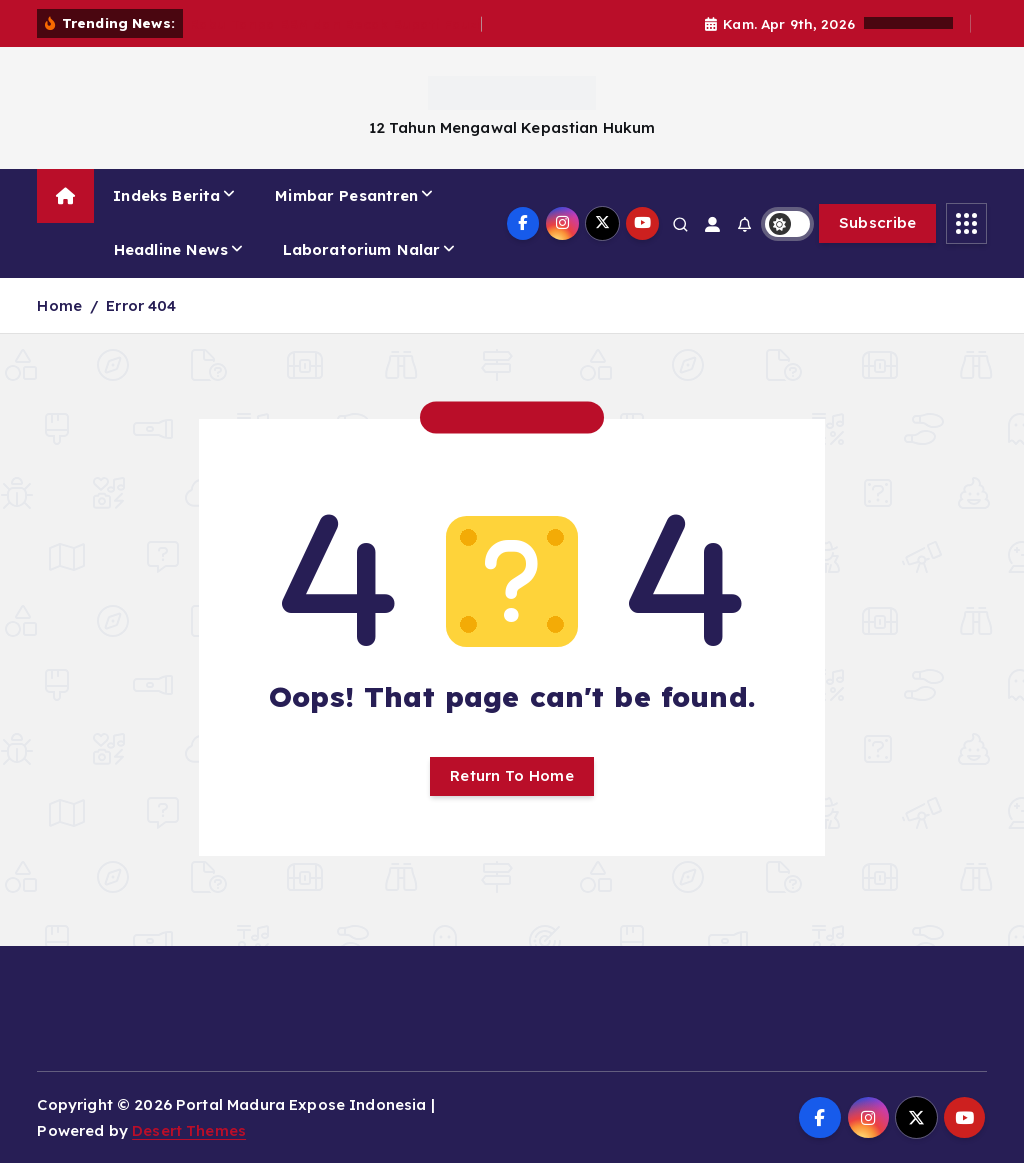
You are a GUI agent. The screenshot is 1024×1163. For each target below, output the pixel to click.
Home (59, 305)
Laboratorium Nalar (362, 249)
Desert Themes (189, 1130)
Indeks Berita (166, 195)
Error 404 (141, 305)
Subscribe (878, 222)
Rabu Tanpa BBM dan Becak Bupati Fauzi (336, 23)
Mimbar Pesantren (346, 195)
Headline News (171, 249)
